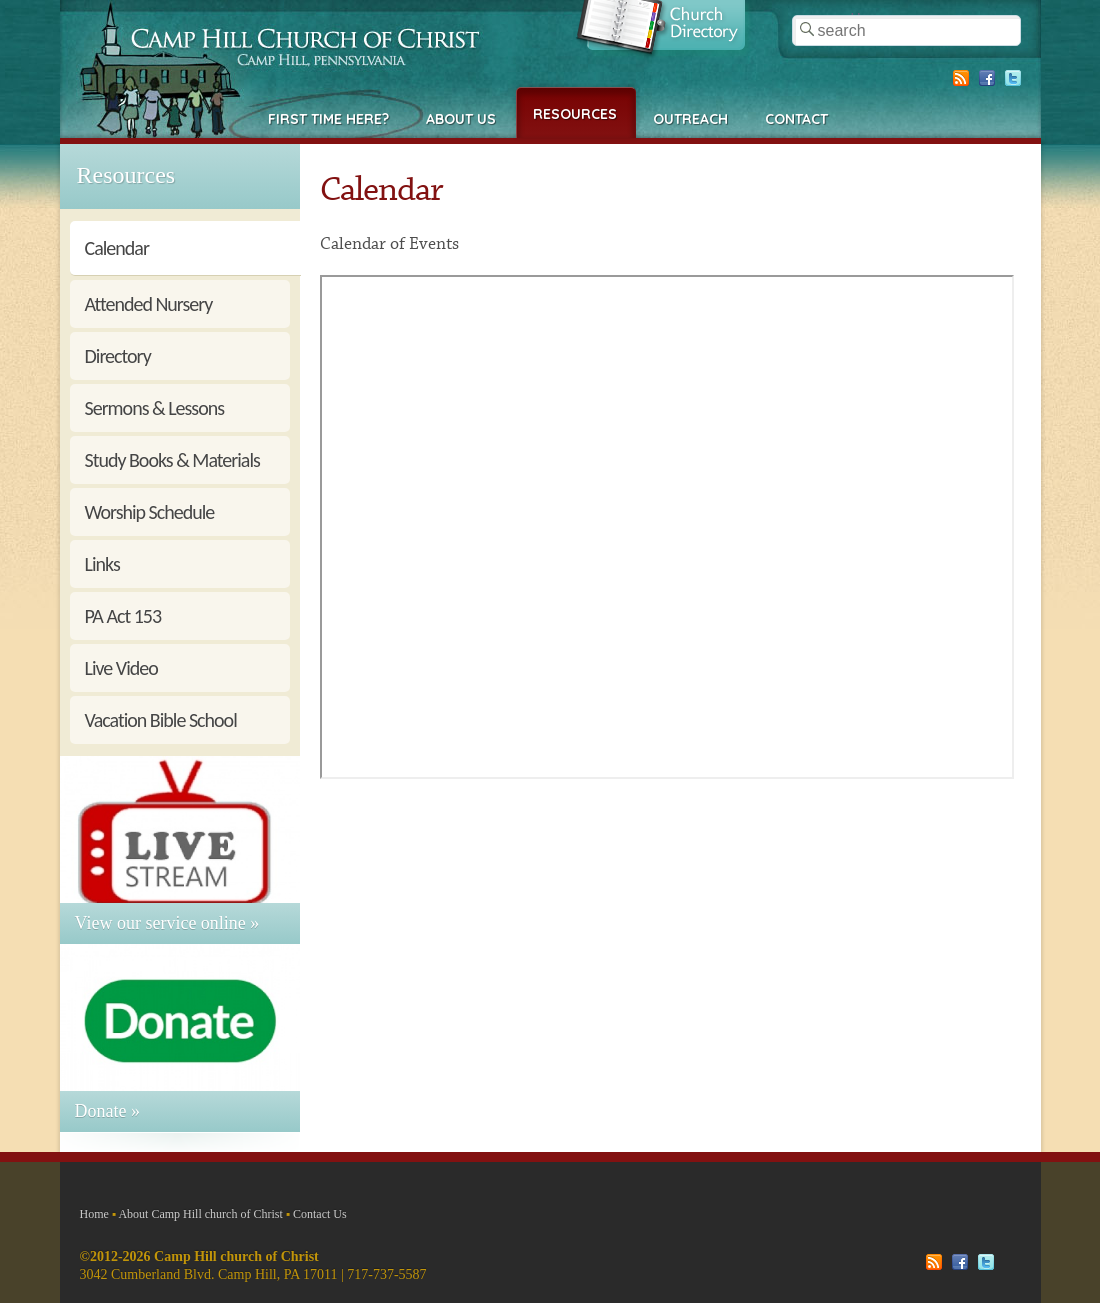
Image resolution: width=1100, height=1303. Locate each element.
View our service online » (167, 923)
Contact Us (320, 1214)
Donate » (107, 1111)
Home (94, 1214)
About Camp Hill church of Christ (200, 1214)
